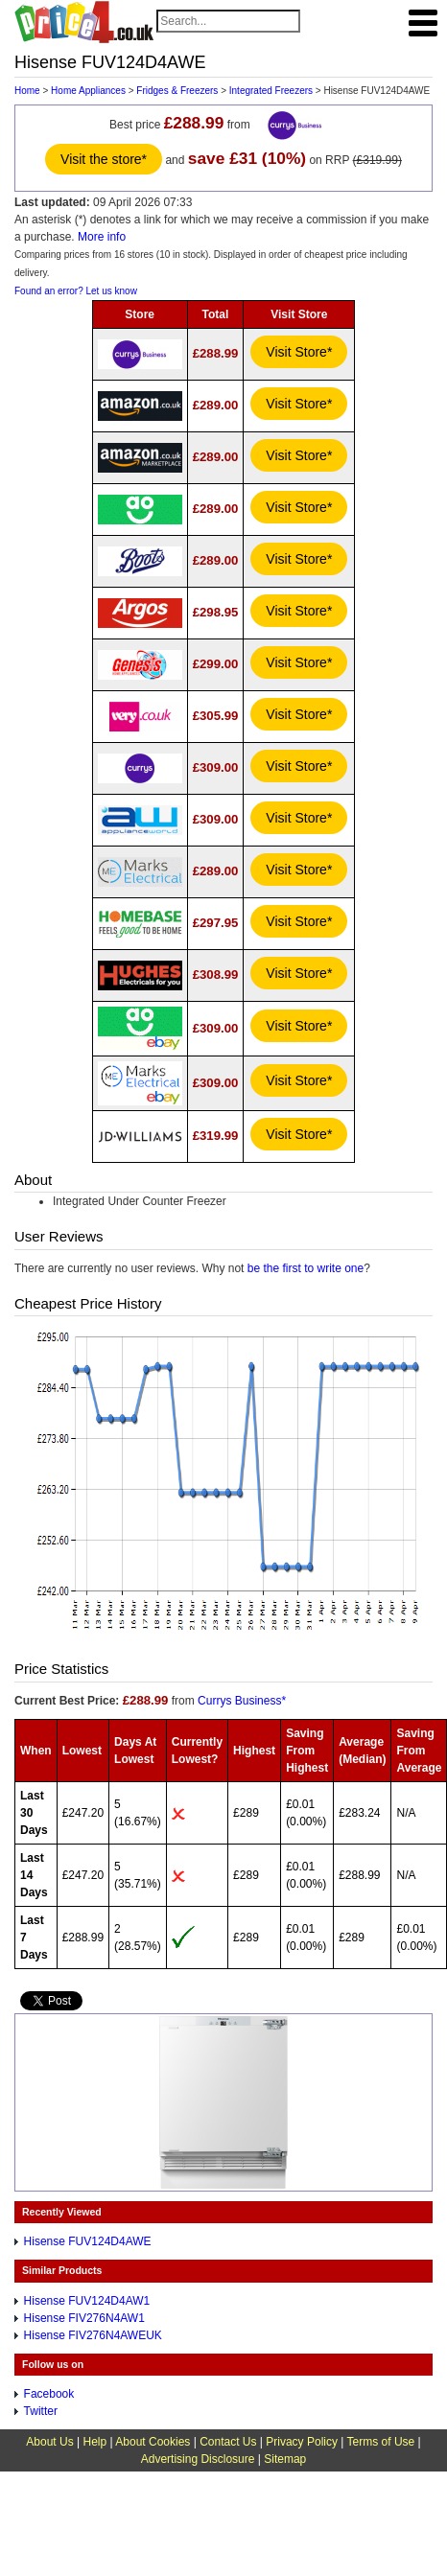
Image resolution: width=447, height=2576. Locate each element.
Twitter (41, 2411)
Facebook (49, 2394)
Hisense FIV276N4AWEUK (93, 2335)
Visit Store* (299, 352)
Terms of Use (381, 2441)
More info (102, 237)
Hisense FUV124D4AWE (88, 2241)
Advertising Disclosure (198, 2459)
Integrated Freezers (271, 90)
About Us (49, 2441)
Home (27, 90)
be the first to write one (305, 1268)
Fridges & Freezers (177, 90)
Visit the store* (103, 159)
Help (94, 2441)
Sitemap (285, 2459)
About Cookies (152, 2441)
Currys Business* (242, 1700)
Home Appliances (88, 90)
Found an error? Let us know (75, 291)
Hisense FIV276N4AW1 (84, 2318)
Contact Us (228, 2441)
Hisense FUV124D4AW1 (87, 2301)
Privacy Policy (302, 2441)
